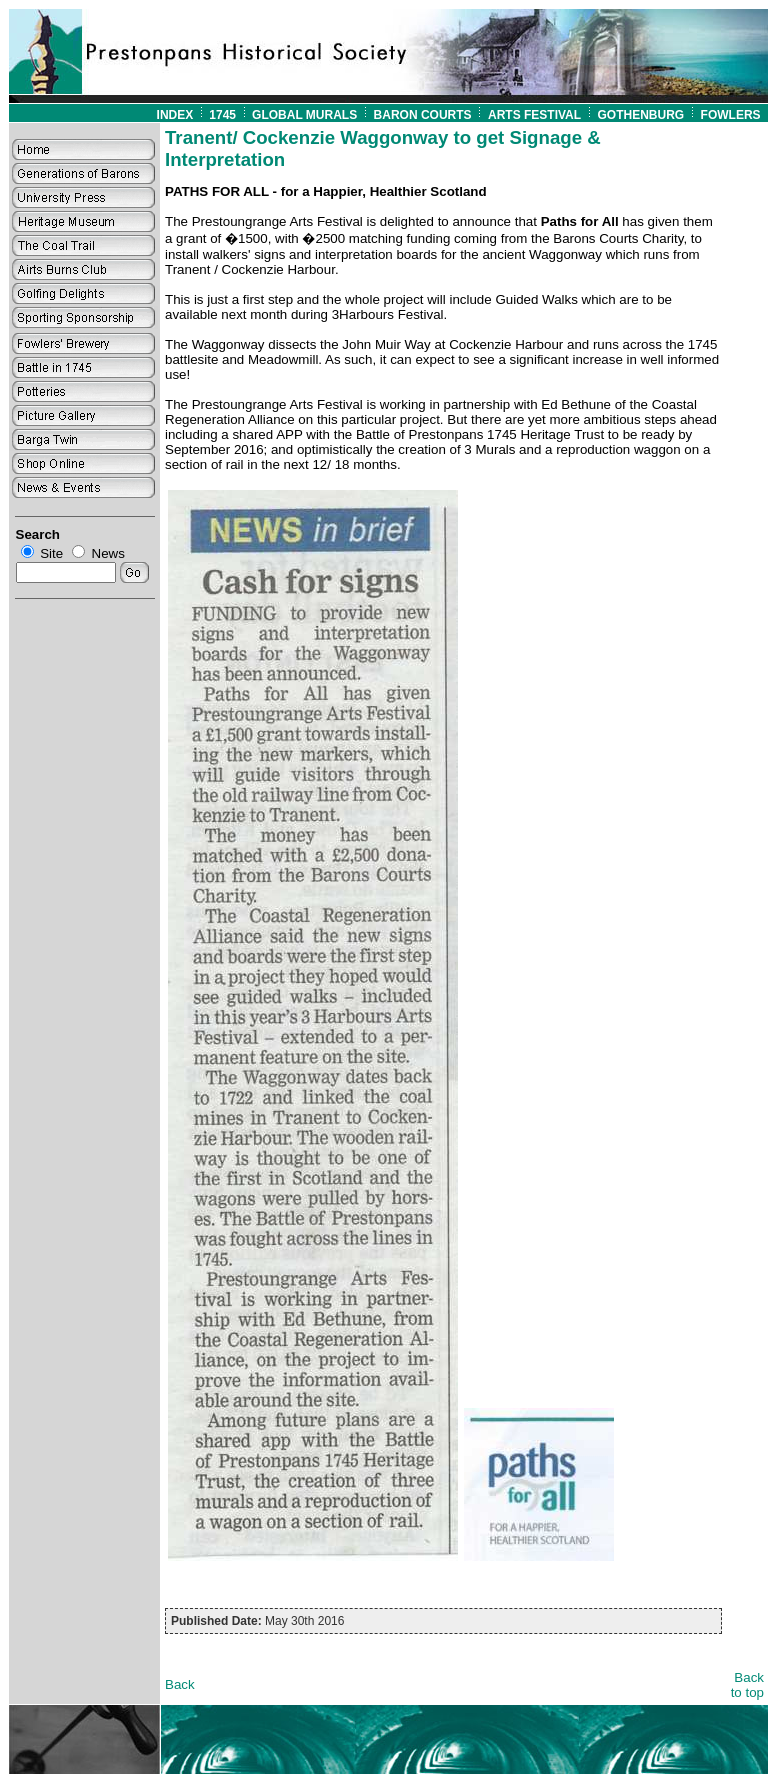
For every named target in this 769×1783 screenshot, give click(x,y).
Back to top (747, 1685)
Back (180, 1684)
